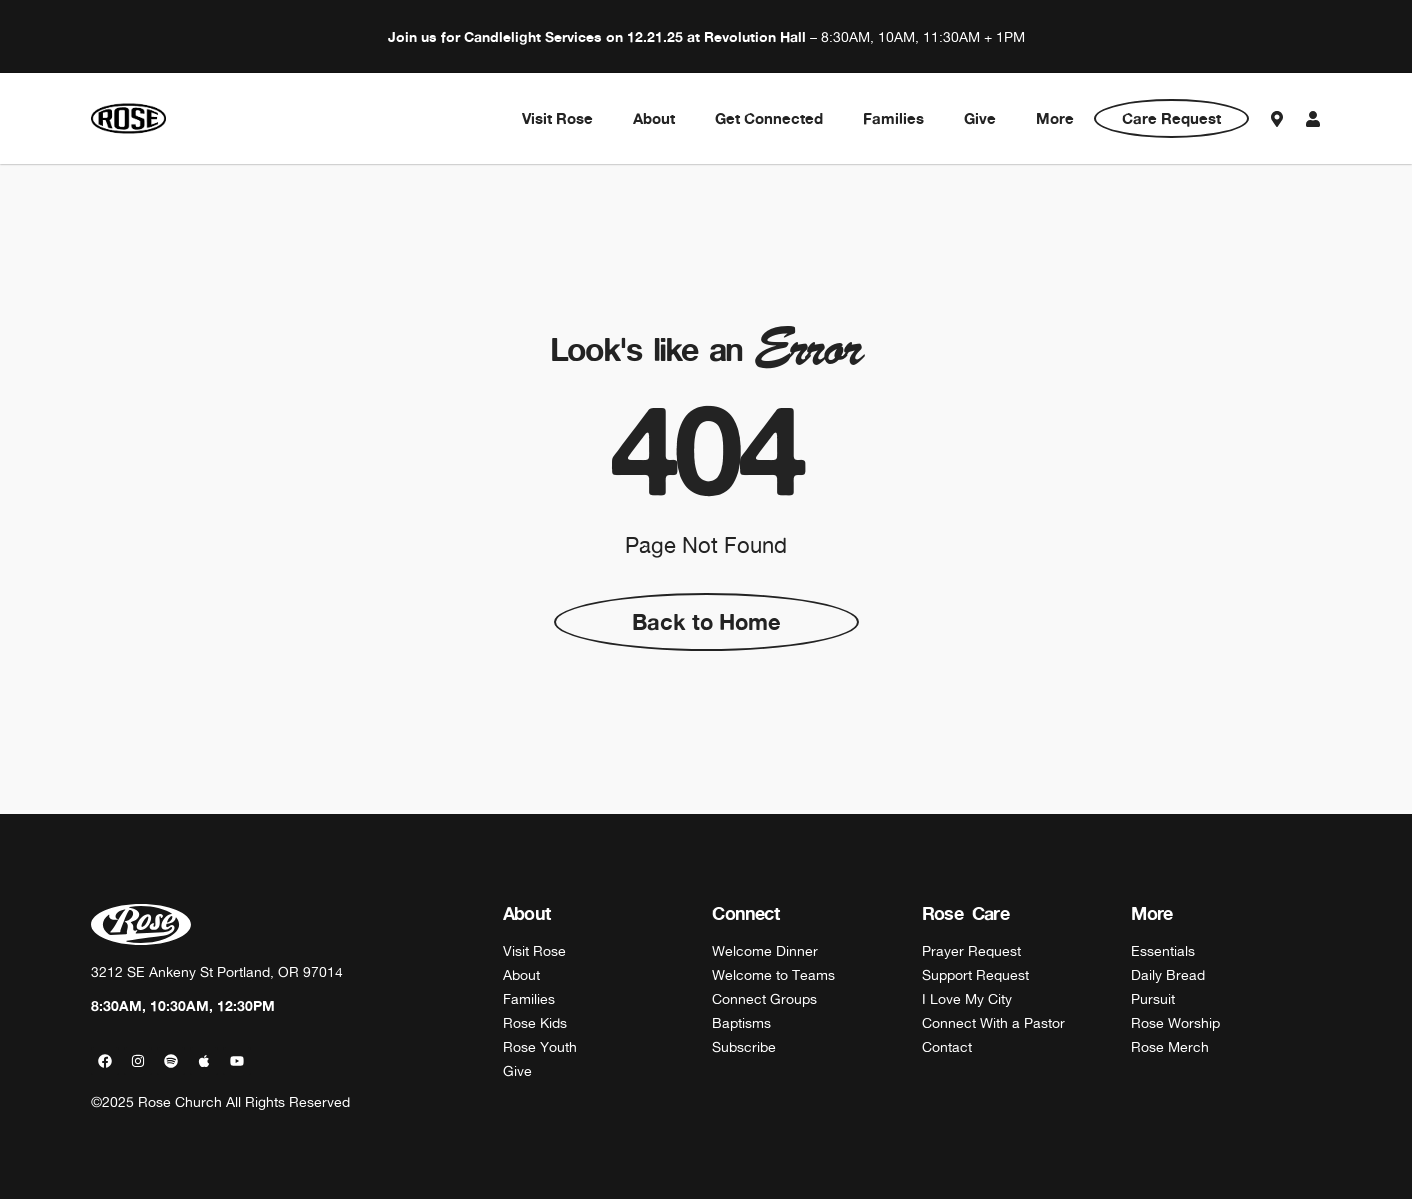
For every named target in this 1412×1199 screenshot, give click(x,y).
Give (980, 118)
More (1055, 118)
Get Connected (769, 118)
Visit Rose (557, 118)
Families (893, 118)
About (654, 118)
